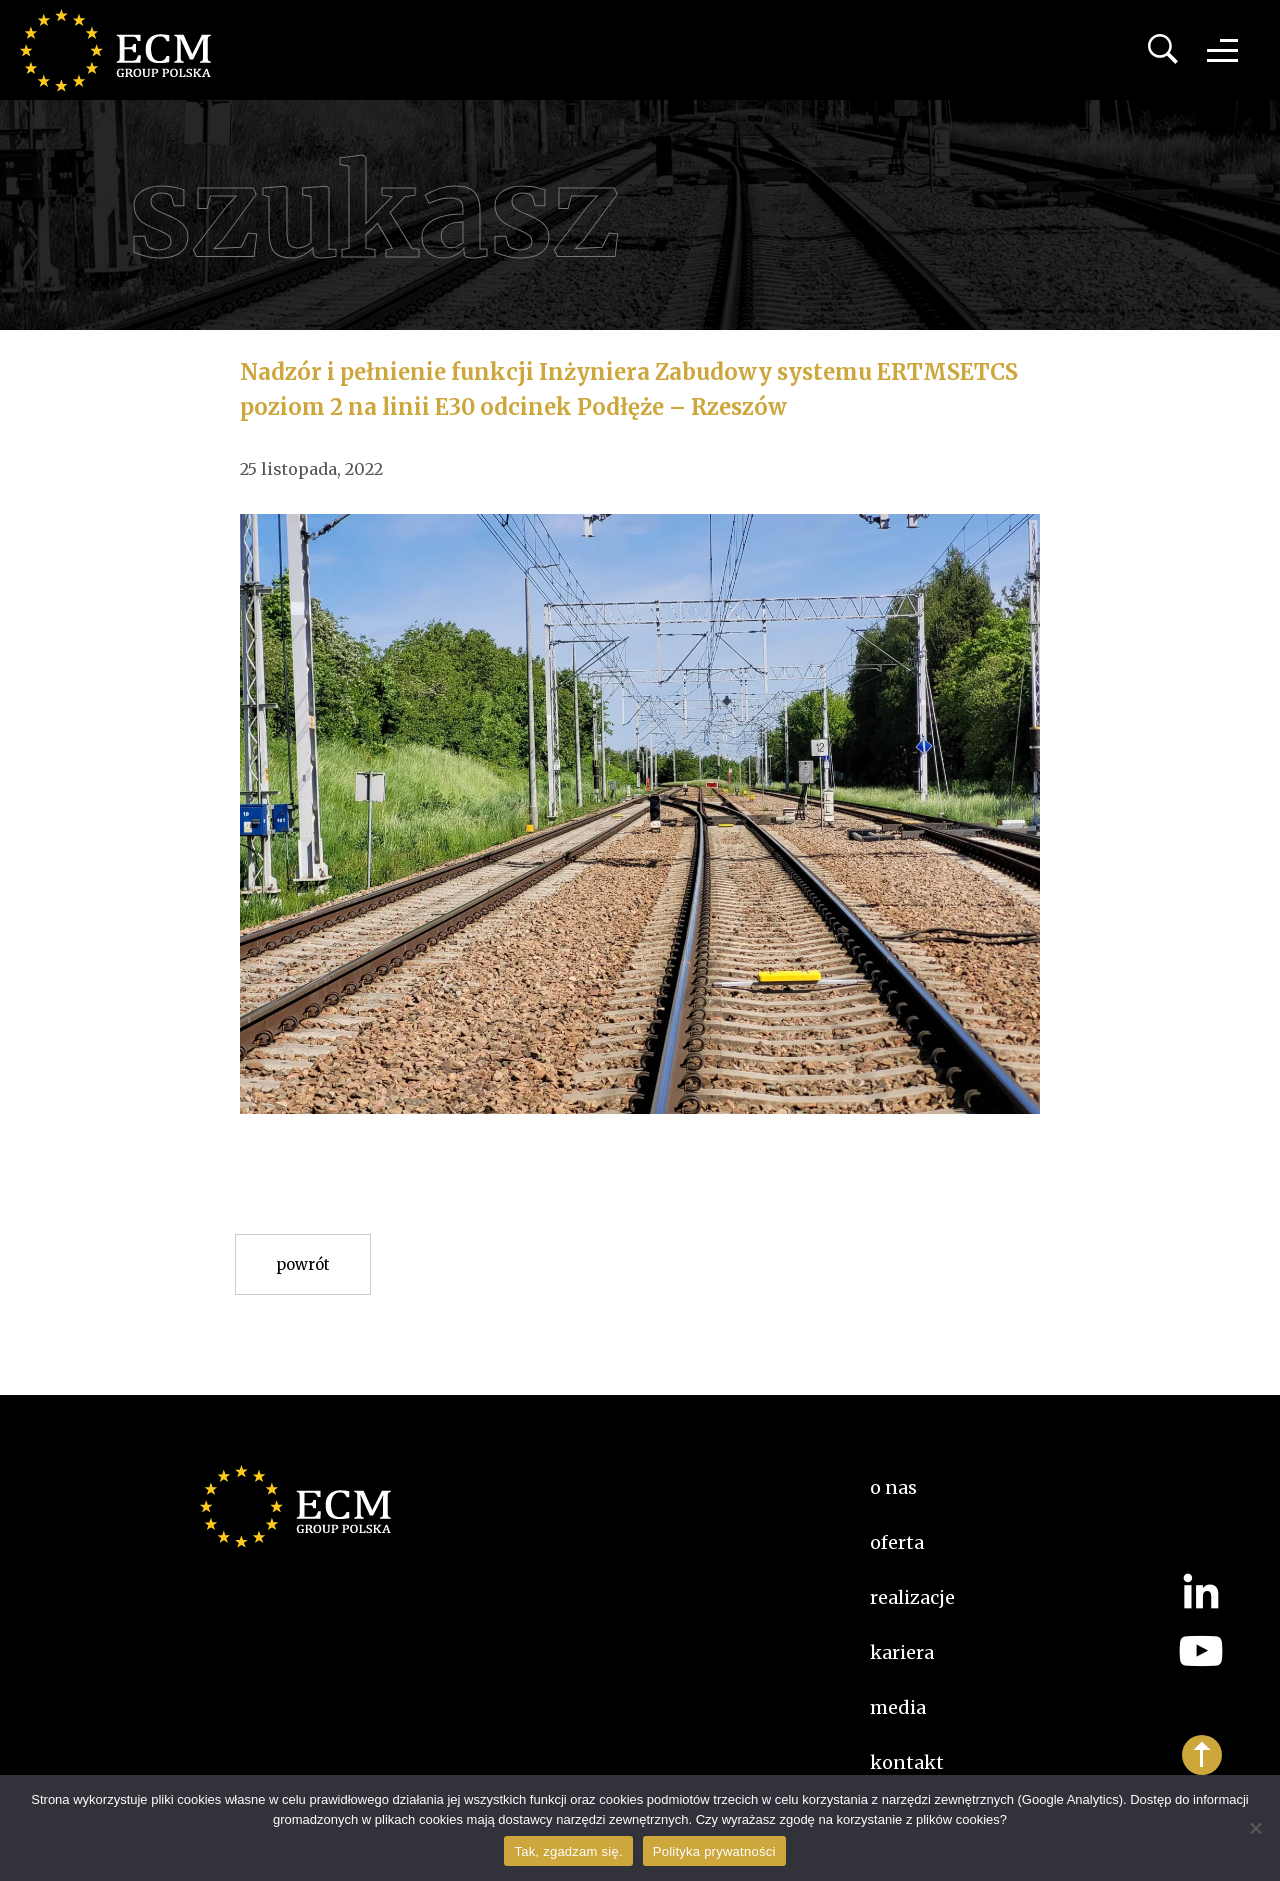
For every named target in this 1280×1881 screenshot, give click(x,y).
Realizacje (912, 1597)
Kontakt (907, 1762)
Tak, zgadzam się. (568, 1851)
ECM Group (125, 50)
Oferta (897, 1542)
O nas (893, 1487)
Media (898, 1707)
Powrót (303, 1264)
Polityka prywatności (714, 1851)
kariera (902, 1652)
